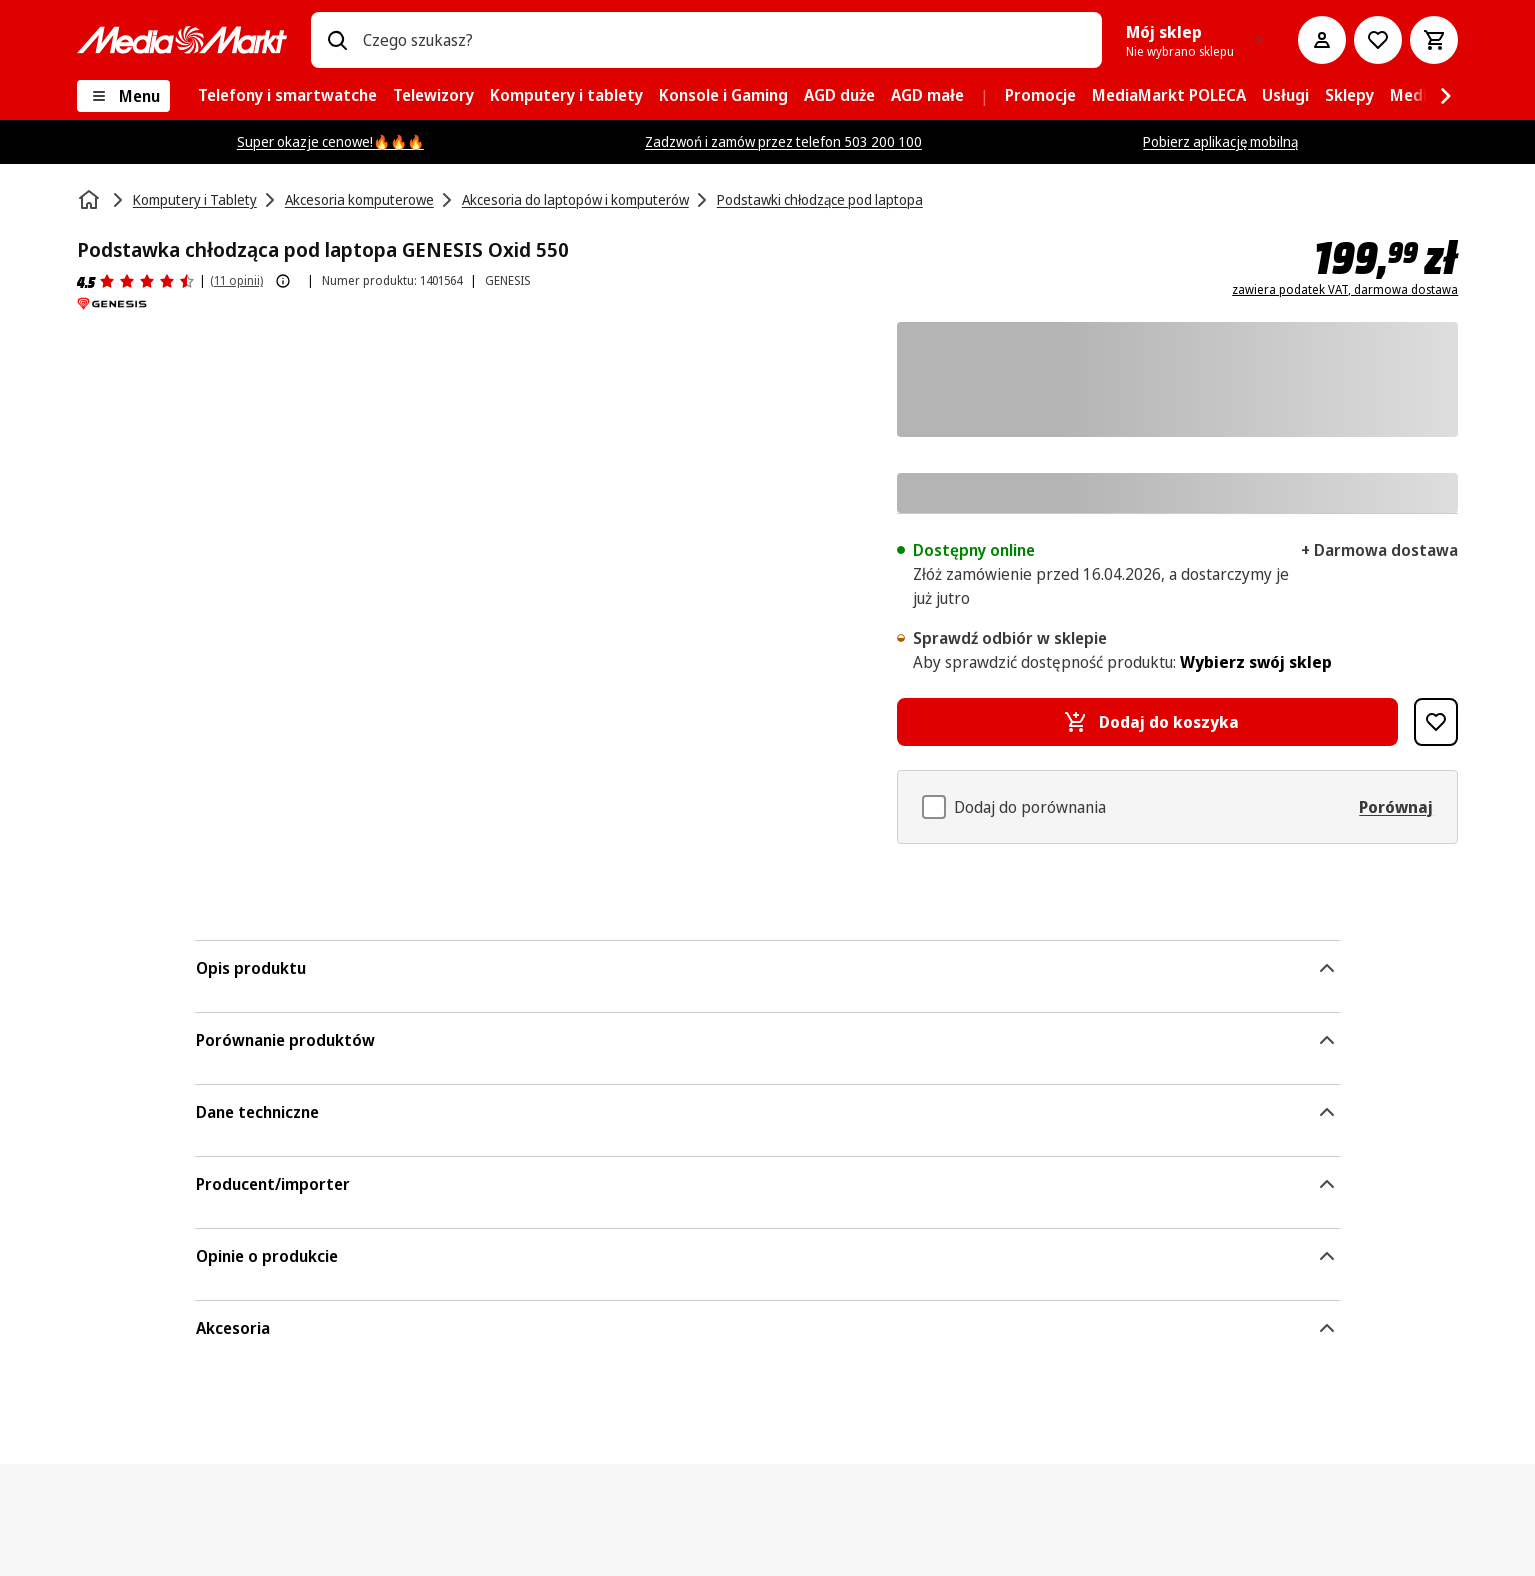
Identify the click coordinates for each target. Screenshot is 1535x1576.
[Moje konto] (1322, 40)
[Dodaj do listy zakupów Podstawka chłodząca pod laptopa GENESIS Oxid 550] (1436, 722)
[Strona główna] (91, 200)
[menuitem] (287, 96)
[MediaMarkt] (182, 40)
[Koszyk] (1434, 40)
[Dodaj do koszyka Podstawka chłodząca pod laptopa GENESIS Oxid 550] (1148, 722)
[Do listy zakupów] (1378, 40)
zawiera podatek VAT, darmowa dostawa (1345, 290)
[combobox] (725, 40)
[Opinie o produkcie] (136, 281)
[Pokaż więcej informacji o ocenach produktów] (283, 281)
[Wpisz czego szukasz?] (337, 40)
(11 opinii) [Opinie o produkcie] (236, 280)
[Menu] (123, 96)
